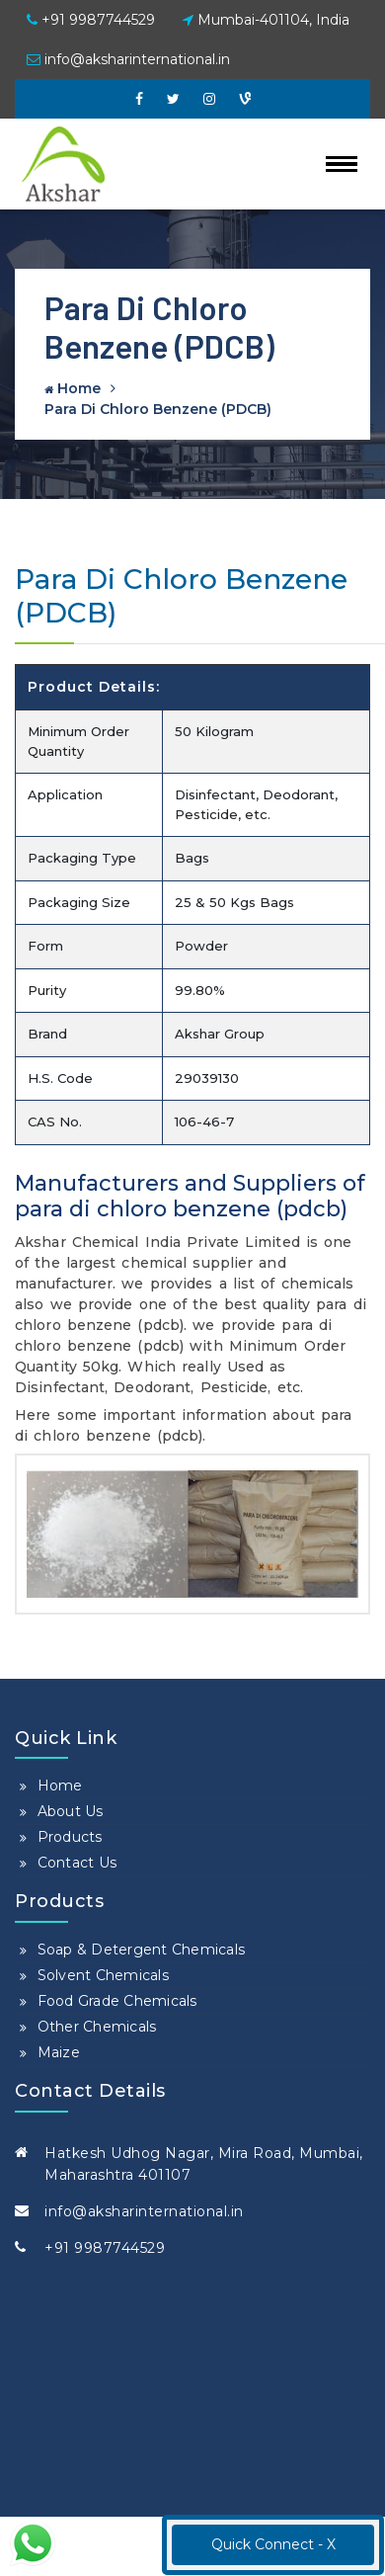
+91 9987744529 (91, 20)
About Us (71, 1811)
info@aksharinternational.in (128, 59)
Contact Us (77, 1862)
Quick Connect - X (273, 2544)
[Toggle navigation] (341, 164)
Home (72, 388)
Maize (59, 2052)
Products (70, 1837)
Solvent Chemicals (103, 1975)
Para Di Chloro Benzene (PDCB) (157, 409)
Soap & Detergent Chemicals (142, 1949)
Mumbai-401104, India (266, 20)
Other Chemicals (97, 2027)
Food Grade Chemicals (117, 2001)
